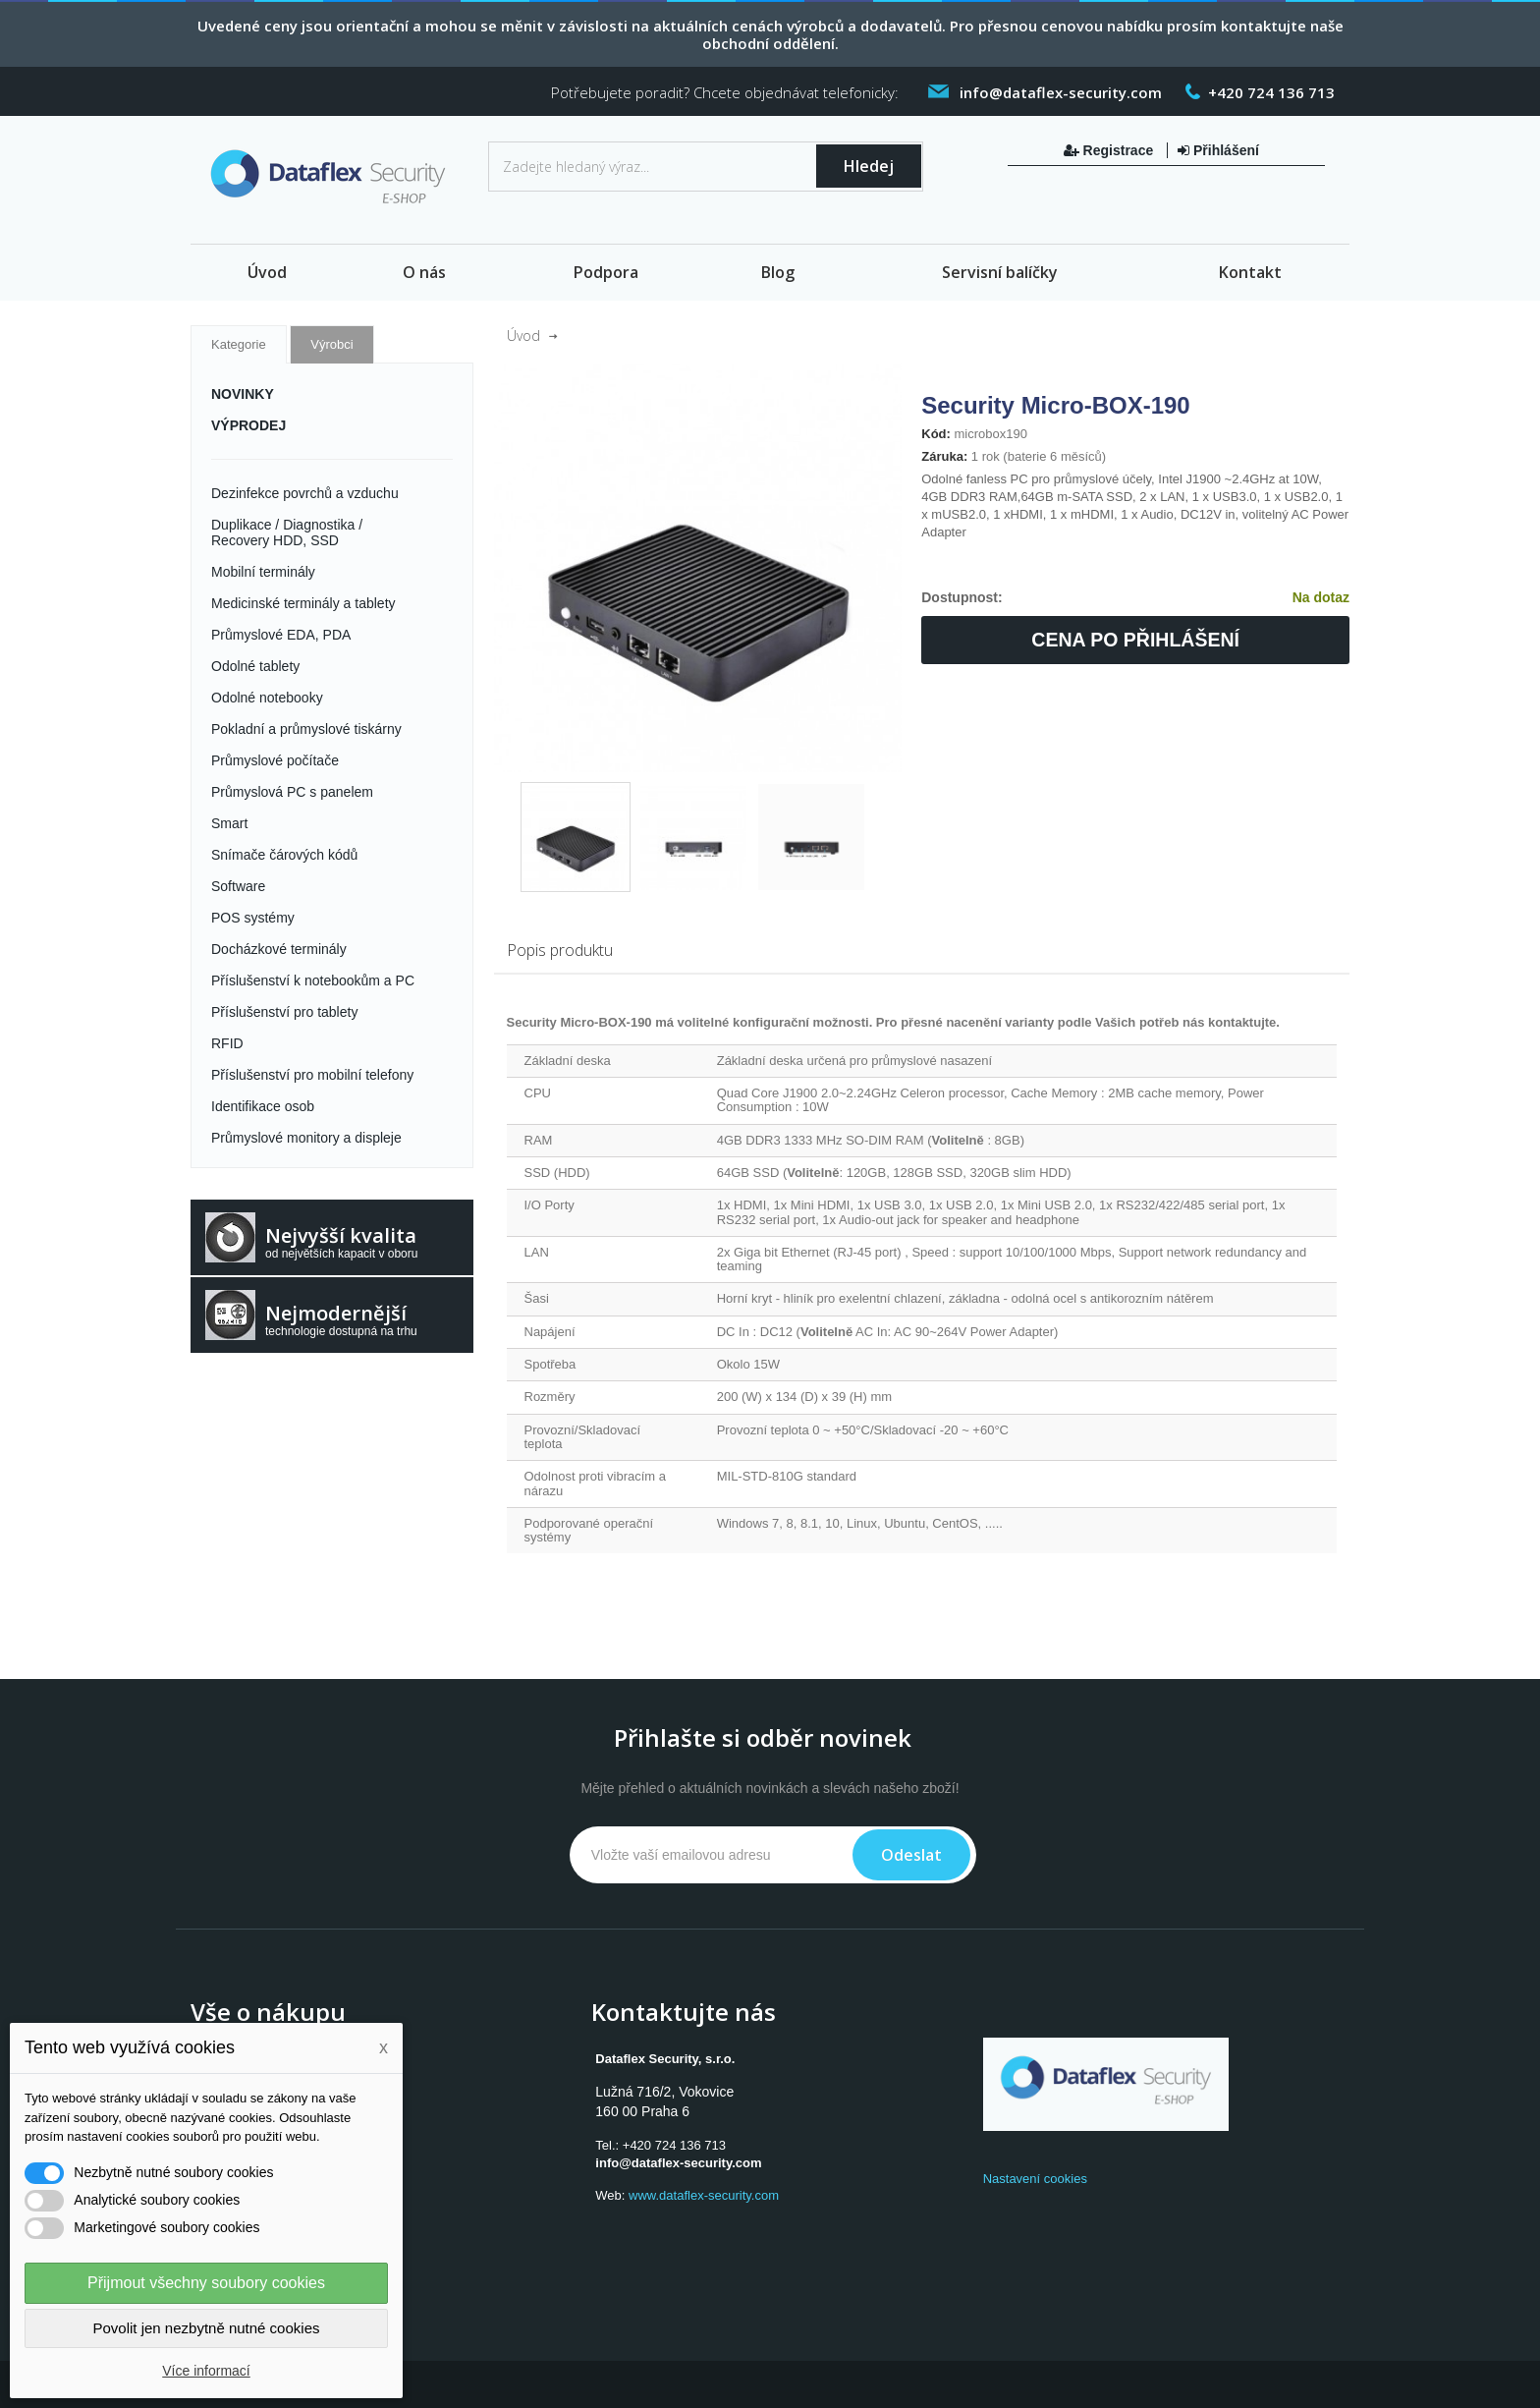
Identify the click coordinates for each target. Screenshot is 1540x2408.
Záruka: (944, 456)
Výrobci (331, 344)
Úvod (267, 272)
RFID (227, 1043)
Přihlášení (1218, 150)
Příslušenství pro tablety (284, 1012)
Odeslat (911, 1855)
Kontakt (1250, 272)
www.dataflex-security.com (704, 2195)
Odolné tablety (255, 666)
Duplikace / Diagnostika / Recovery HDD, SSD (286, 532)
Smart (229, 823)
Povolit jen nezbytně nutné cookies (206, 2328)
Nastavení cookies (1035, 2178)
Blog (778, 272)
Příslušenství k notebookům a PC (312, 980)
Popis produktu (560, 950)
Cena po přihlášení (1135, 639)
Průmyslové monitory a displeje (306, 1138)
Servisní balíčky (1000, 272)
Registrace (1110, 150)
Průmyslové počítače (275, 760)
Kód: (936, 433)
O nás (424, 272)
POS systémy (253, 917)
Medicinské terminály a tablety (303, 603)
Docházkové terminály (279, 949)
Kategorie (238, 344)
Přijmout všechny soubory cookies (206, 2282)
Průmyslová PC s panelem (292, 792)
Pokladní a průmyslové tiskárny (306, 729)
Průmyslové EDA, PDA (281, 635)
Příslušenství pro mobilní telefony (312, 1075)
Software (238, 886)
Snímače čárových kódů (284, 855)
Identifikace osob (262, 1106)
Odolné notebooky (267, 697)
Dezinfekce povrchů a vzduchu (305, 493)
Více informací (205, 2371)
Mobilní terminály (263, 572)
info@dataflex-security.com (678, 2163)
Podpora (606, 272)
